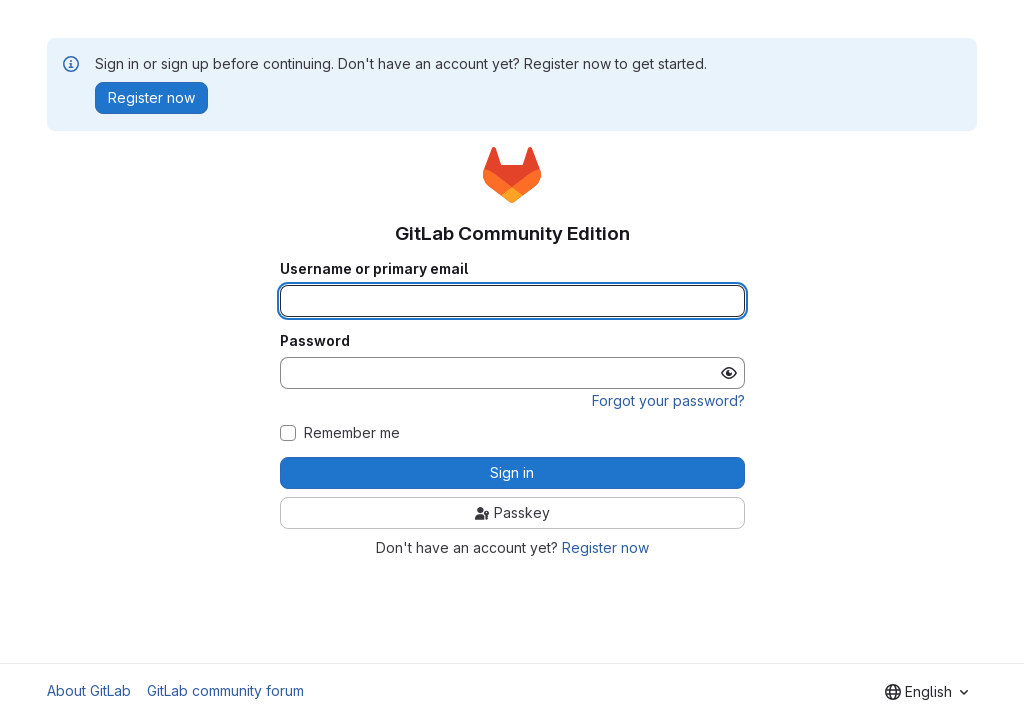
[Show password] (729, 373)
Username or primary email (374, 269)
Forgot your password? (668, 400)
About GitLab (89, 690)
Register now (605, 547)
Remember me (352, 433)
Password (315, 341)
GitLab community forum (225, 690)
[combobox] (926, 692)
